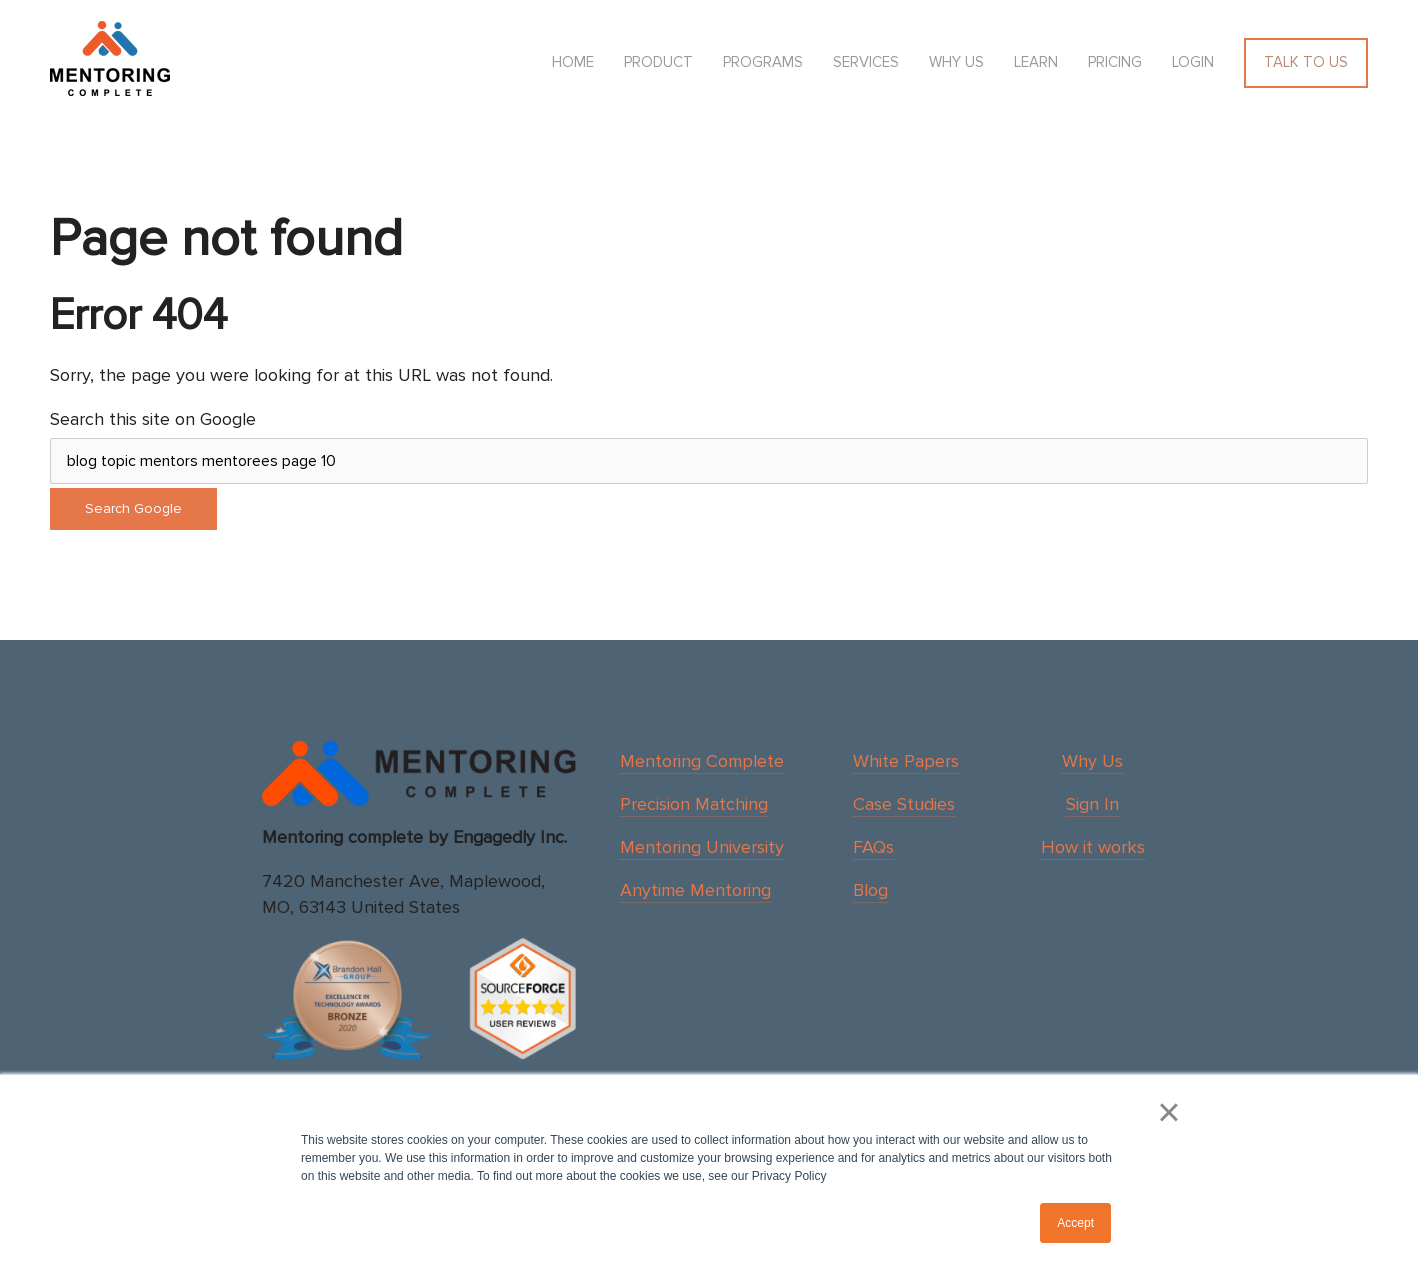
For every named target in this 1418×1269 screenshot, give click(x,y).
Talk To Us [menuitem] (1306, 62)
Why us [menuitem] (956, 62)
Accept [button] (1075, 1223)
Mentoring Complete (702, 761)
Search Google (133, 508)
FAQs (873, 847)
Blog (870, 890)
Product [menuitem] (658, 62)
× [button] (1168, 1112)
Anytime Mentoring (695, 890)
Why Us (1092, 761)
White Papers (906, 761)
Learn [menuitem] (1036, 62)
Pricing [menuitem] (1115, 62)
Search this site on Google (153, 419)
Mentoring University (702, 847)
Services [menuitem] (866, 62)
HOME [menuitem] (573, 62)
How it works (1093, 847)
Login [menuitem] (1193, 62)
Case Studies (904, 804)
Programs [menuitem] (763, 62)
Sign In (1092, 804)
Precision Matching (694, 804)
